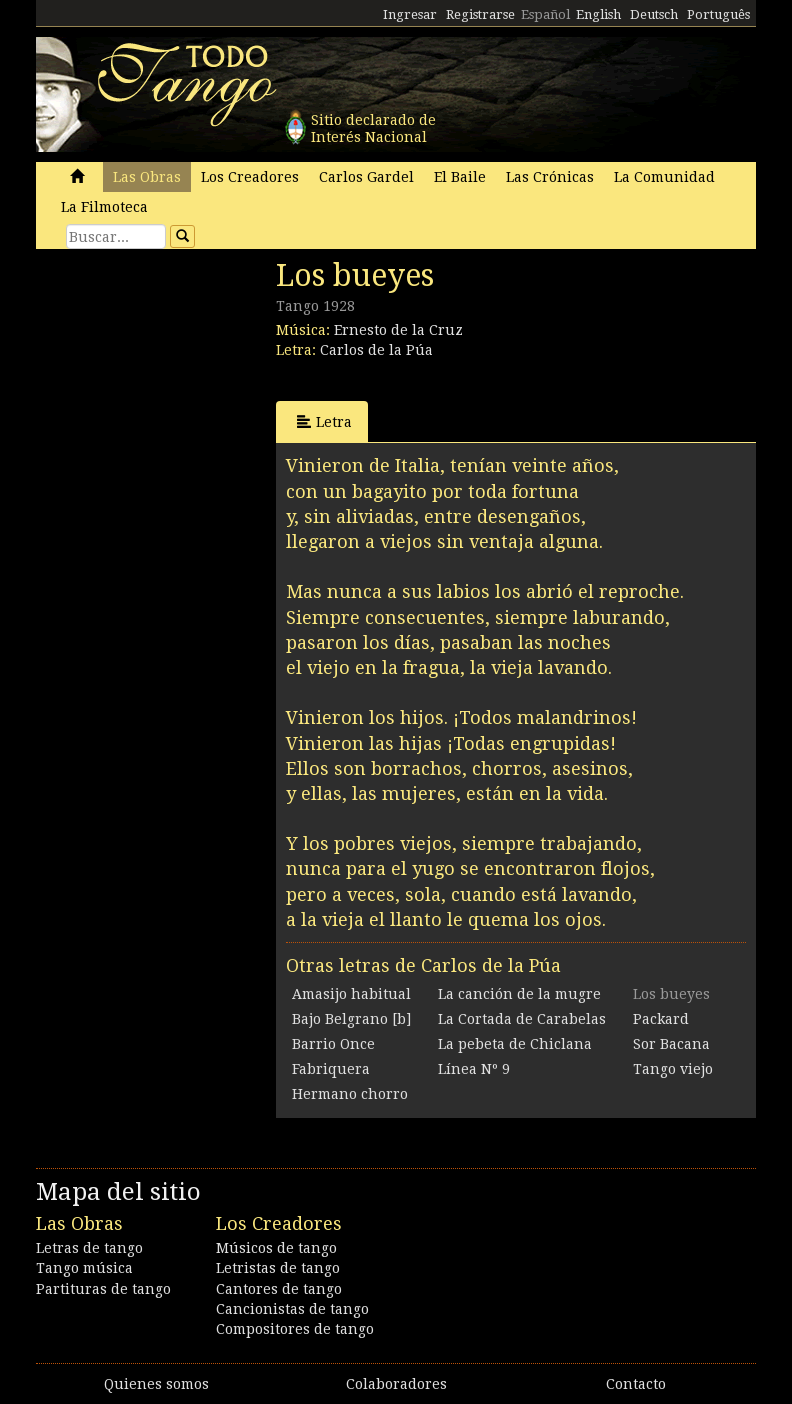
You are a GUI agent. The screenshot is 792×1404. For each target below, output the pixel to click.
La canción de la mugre (519, 994)
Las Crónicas (550, 177)
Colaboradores (396, 1384)
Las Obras (147, 177)
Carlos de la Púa (376, 350)
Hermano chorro (350, 1094)
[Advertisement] (186, 395)
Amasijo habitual (351, 994)
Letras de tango (89, 1248)
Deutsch (654, 14)
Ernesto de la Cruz (398, 330)
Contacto (636, 1384)
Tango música (84, 1268)
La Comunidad (664, 177)
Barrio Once (333, 1044)
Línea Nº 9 (474, 1069)
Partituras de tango (103, 1289)
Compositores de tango (295, 1329)
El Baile (460, 177)
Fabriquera (331, 1069)
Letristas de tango (278, 1268)
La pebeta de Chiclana (515, 1044)
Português (718, 14)
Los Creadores (250, 177)
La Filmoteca (104, 207)
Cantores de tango (279, 1289)
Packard (661, 1019)
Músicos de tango (276, 1248)
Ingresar (410, 14)
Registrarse (480, 14)
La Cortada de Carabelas (522, 1019)
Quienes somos (156, 1384)
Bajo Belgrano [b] (351, 1019)
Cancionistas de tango (292, 1309)
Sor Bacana (671, 1044)
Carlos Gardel (366, 177)
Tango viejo (673, 1069)
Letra (324, 421)
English (598, 14)
